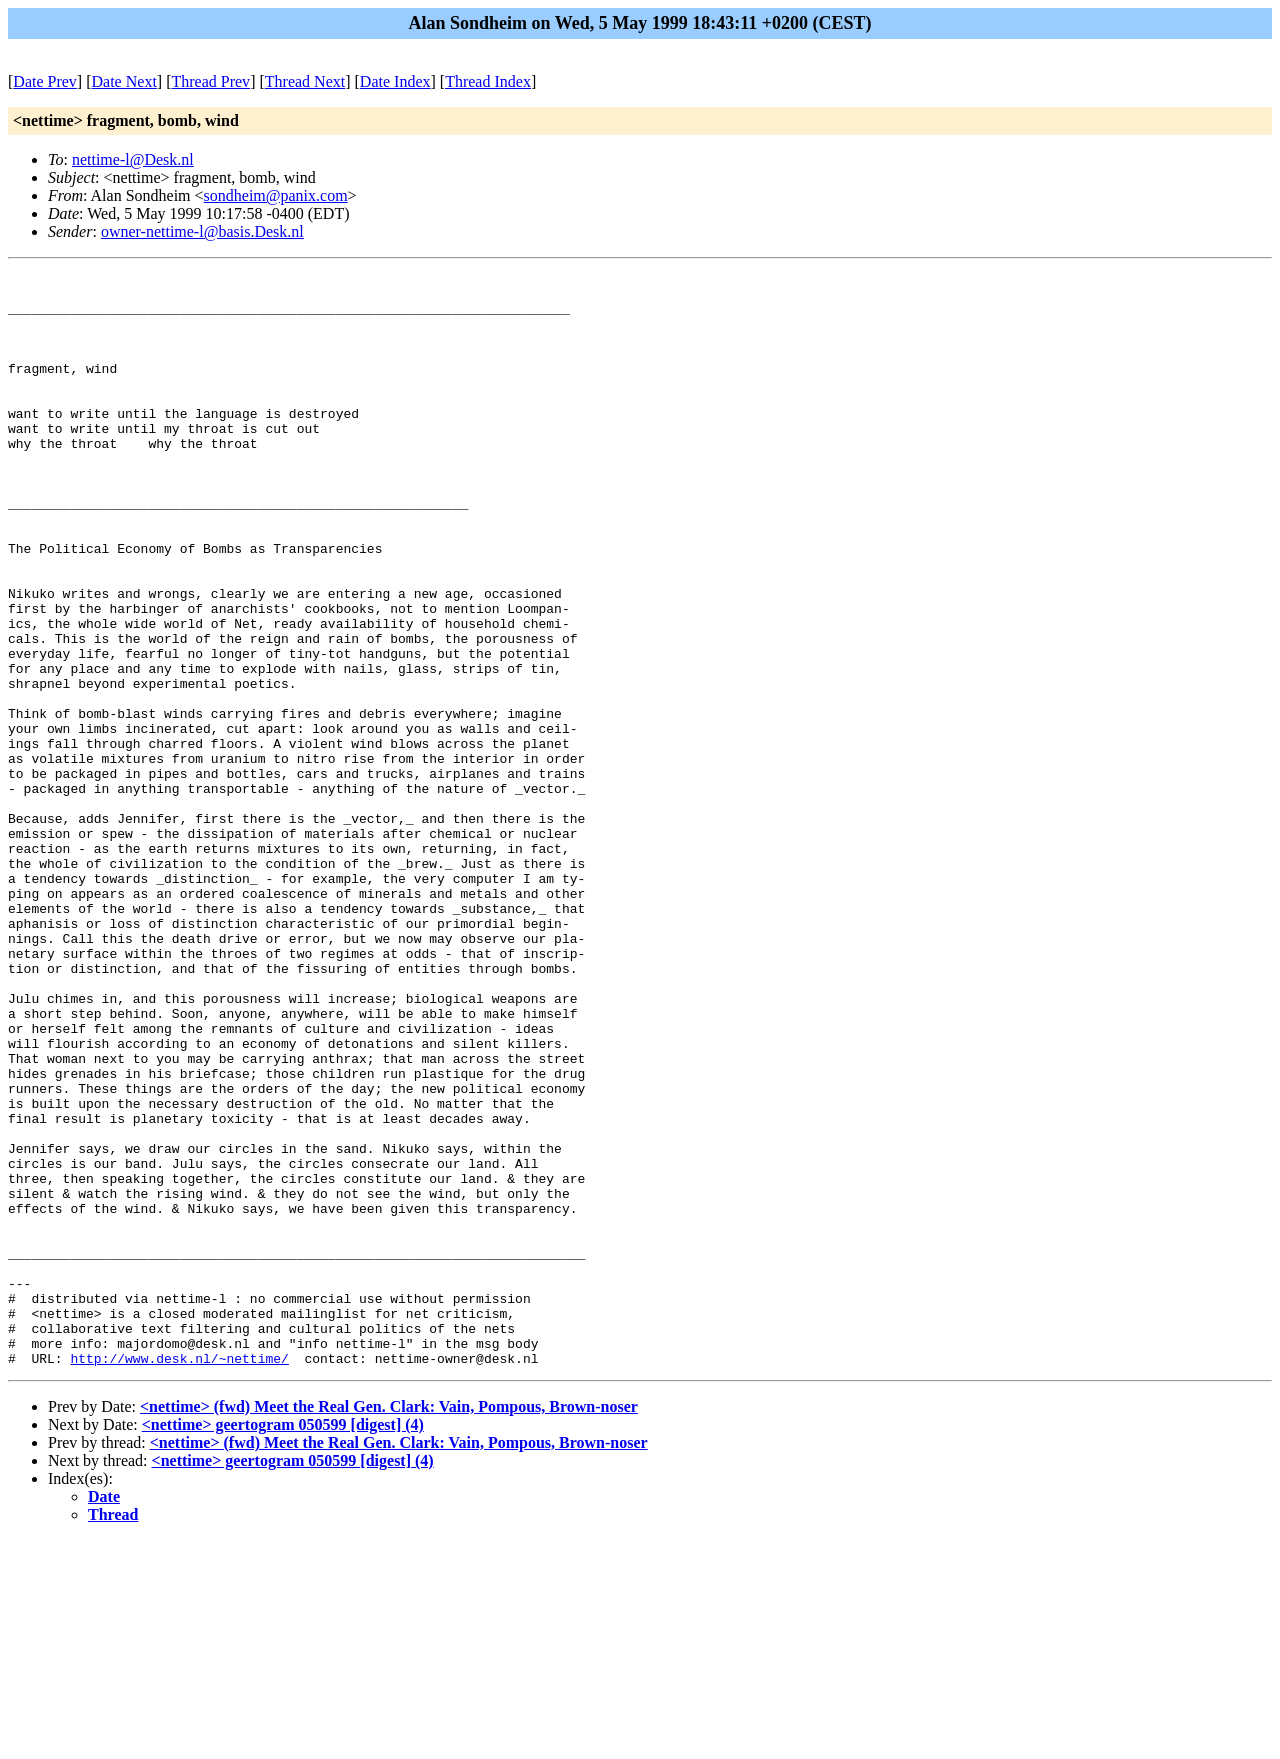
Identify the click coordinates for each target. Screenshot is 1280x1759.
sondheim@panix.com (276, 195)
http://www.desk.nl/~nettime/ (179, 1577)
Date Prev (45, 81)
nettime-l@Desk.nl (133, 159)
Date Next (124, 81)
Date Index (395, 81)
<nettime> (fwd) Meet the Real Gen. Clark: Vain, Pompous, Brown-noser (389, 1625)
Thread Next (305, 81)
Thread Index (488, 81)
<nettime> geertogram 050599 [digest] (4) (283, 1643)
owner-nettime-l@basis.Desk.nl (202, 231)
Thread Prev (210, 81)
